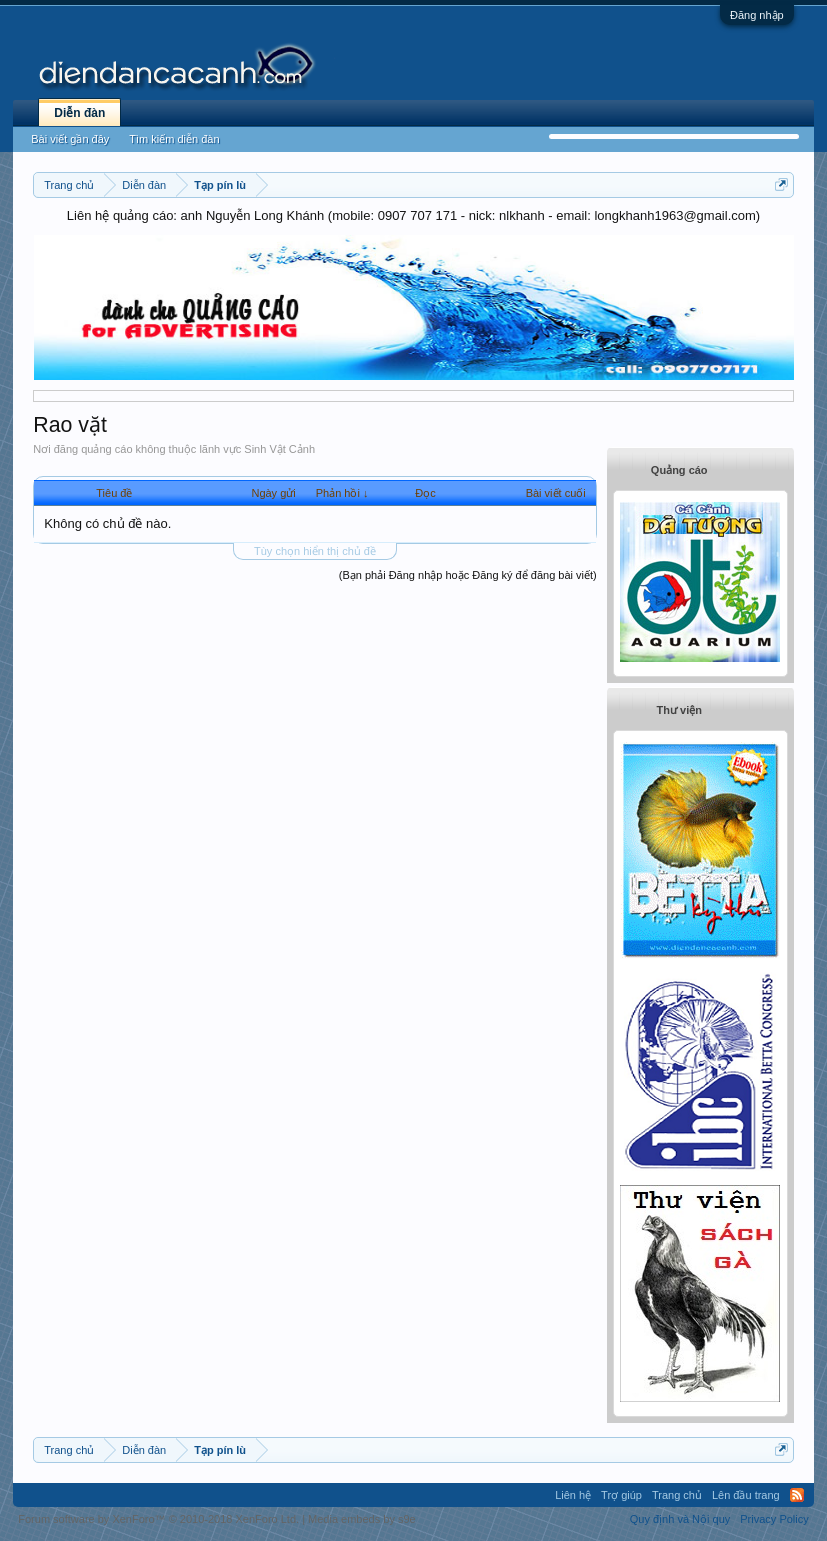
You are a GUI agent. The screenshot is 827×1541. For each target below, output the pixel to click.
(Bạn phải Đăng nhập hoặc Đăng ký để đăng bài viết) (468, 575)
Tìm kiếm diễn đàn (174, 139)
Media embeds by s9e (362, 1519)
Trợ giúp (621, 1495)
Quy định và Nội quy (680, 1519)
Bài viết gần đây (70, 139)
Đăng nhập (757, 15)
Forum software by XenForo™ (158, 1519)
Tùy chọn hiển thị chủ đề (315, 551)
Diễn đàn (79, 113)
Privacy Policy (774, 1519)
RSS (797, 1495)
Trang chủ (677, 1495)
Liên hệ (573, 1495)
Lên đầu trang (746, 1495)
